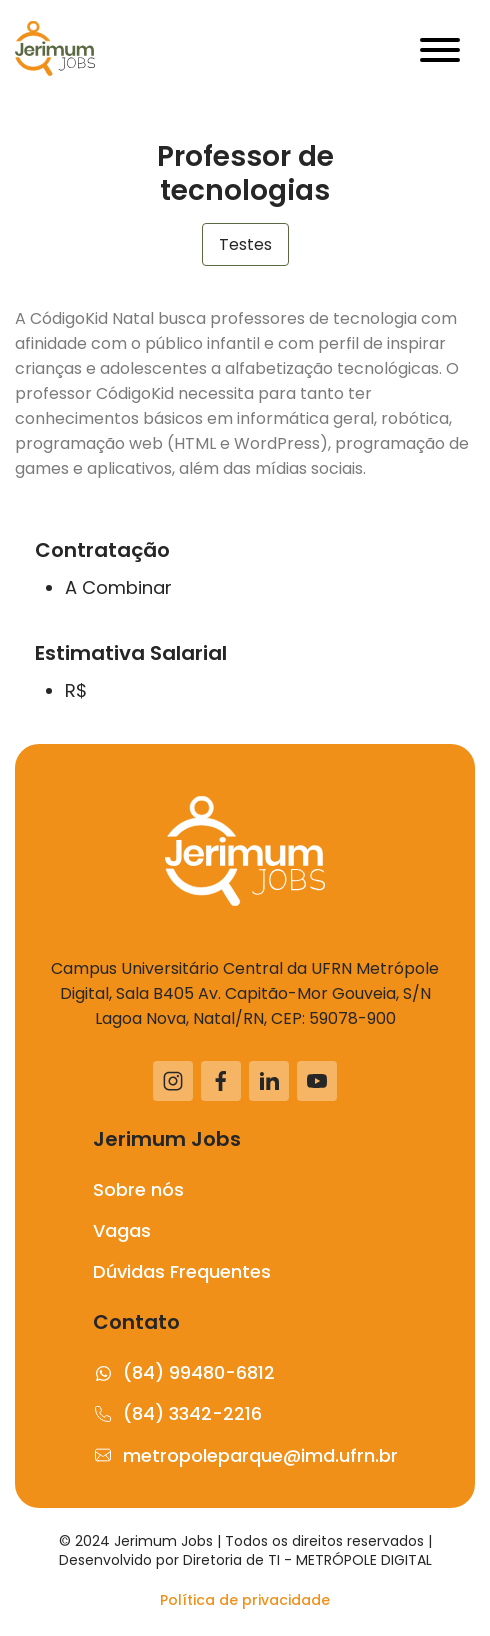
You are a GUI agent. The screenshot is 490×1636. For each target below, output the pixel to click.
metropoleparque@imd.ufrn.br (245, 1455)
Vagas (122, 1230)
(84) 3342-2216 (177, 1413)
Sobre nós (138, 1189)
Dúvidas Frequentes (182, 1271)
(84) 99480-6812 (184, 1372)
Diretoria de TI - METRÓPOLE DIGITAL (307, 1560)
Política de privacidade (245, 1600)
